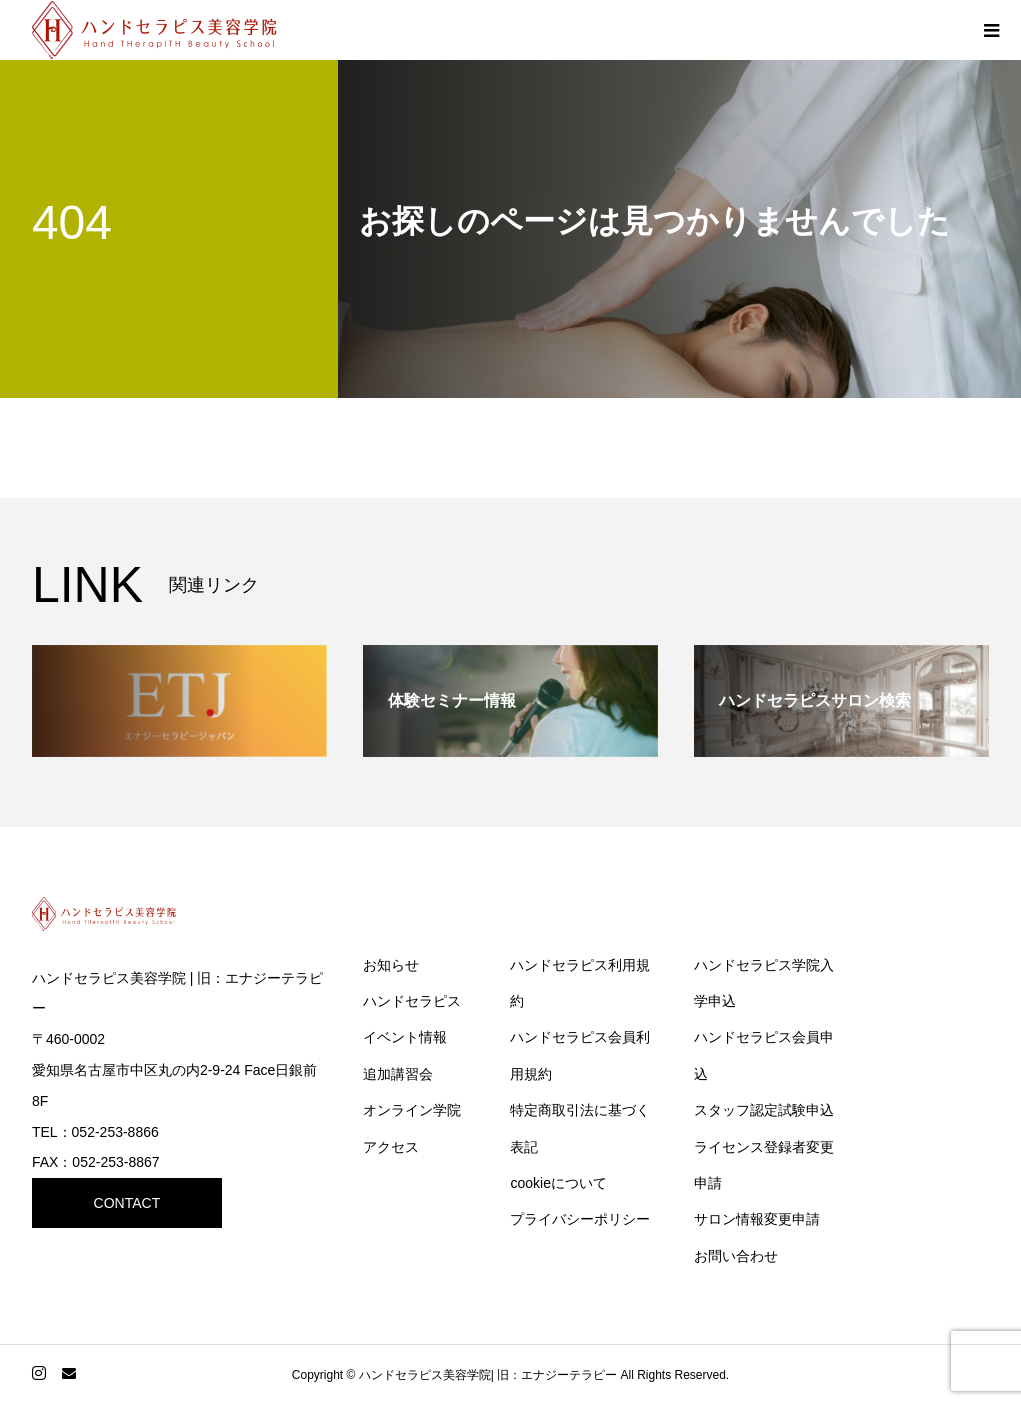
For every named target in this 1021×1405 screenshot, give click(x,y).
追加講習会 (398, 1074)
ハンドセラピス (412, 1001)
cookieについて (558, 1183)
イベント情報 (405, 1037)
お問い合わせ (736, 1256)
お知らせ (391, 965)
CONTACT (127, 1203)
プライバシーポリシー (580, 1219)
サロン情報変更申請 (757, 1219)
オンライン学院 (412, 1110)
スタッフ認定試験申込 (764, 1110)
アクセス (391, 1147)
